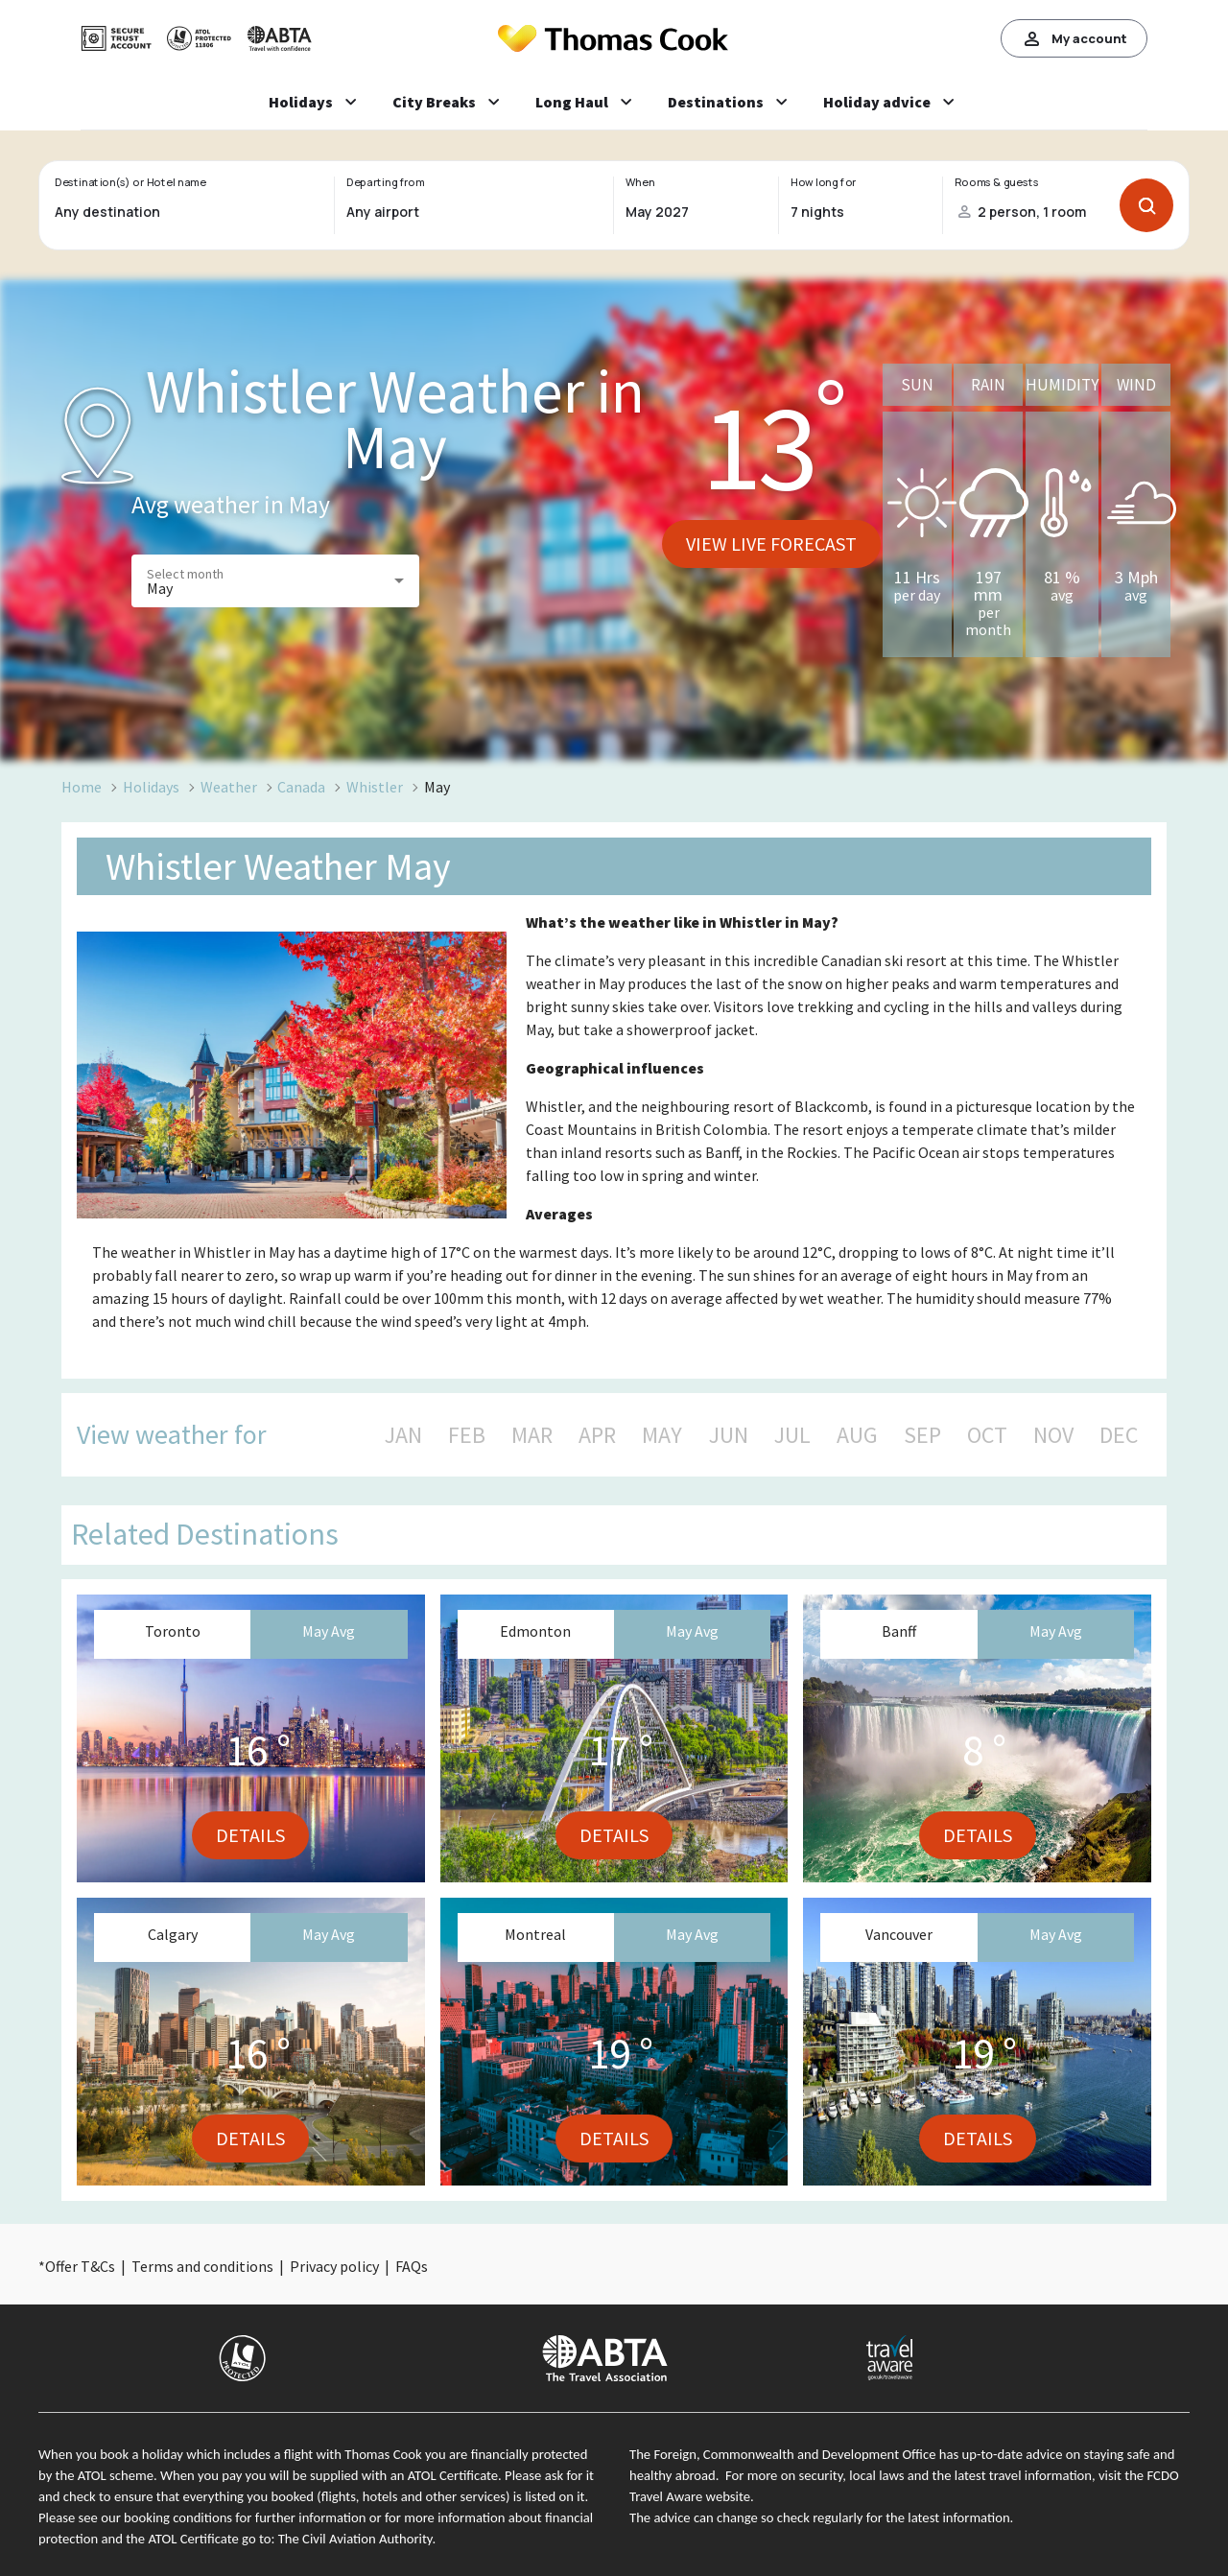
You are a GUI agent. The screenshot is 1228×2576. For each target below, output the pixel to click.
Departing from (385, 182)
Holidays (151, 786)
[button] (275, 581)
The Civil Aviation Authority (355, 2538)
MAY (662, 1435)
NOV (1053, 1435)
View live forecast (771, 543)
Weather (229, 786)
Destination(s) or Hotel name (130, 182)
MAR (532, 1435)
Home (81, 786)
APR (597, 1435)
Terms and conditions (202, 2266)
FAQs (411, 2266)
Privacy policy (334, 2266)
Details (250, 1835)
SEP (922, 1435)
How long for (824, 182)
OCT (987, 1435)
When (640, 182)
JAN (403, 1435)
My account (1074, 38)
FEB (466, 1435)
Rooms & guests (997, 182)
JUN (728, 1435)
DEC (1118, 1435)
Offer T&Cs (80, 2266)
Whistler (374, 786)
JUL (792, 1435)
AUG (857, 1435)
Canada (301, 786)
